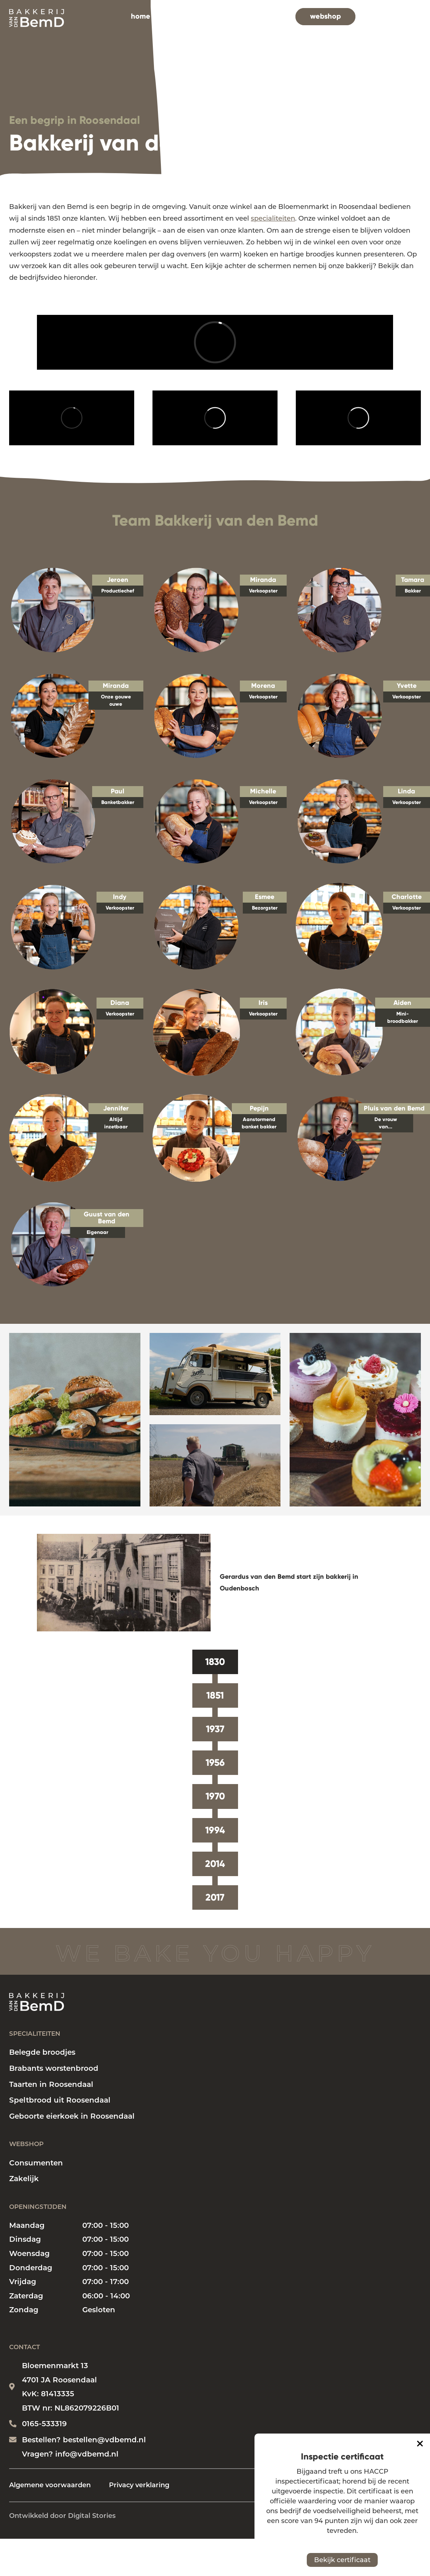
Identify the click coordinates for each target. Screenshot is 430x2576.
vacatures (269, 16)
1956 (215, 1762)
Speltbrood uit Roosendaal (59, 2100)
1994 (215, 1830)
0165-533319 (44, 2423)
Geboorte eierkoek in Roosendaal (72, 2116)
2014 (215, 1864)
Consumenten (36, 2162)
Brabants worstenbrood (53, 2068)
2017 (215, 1897)
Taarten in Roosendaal (51, 2084)
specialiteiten (182, 16)
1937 (215, 1729)
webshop (325, 16)
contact (392, 16)
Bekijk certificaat (342, 2560)
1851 (215, 1695)
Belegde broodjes (42, 2052)
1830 (215, 1662)
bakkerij (229, 16)
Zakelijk (24, 2178)
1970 (215, 1796)
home (140, 16)
